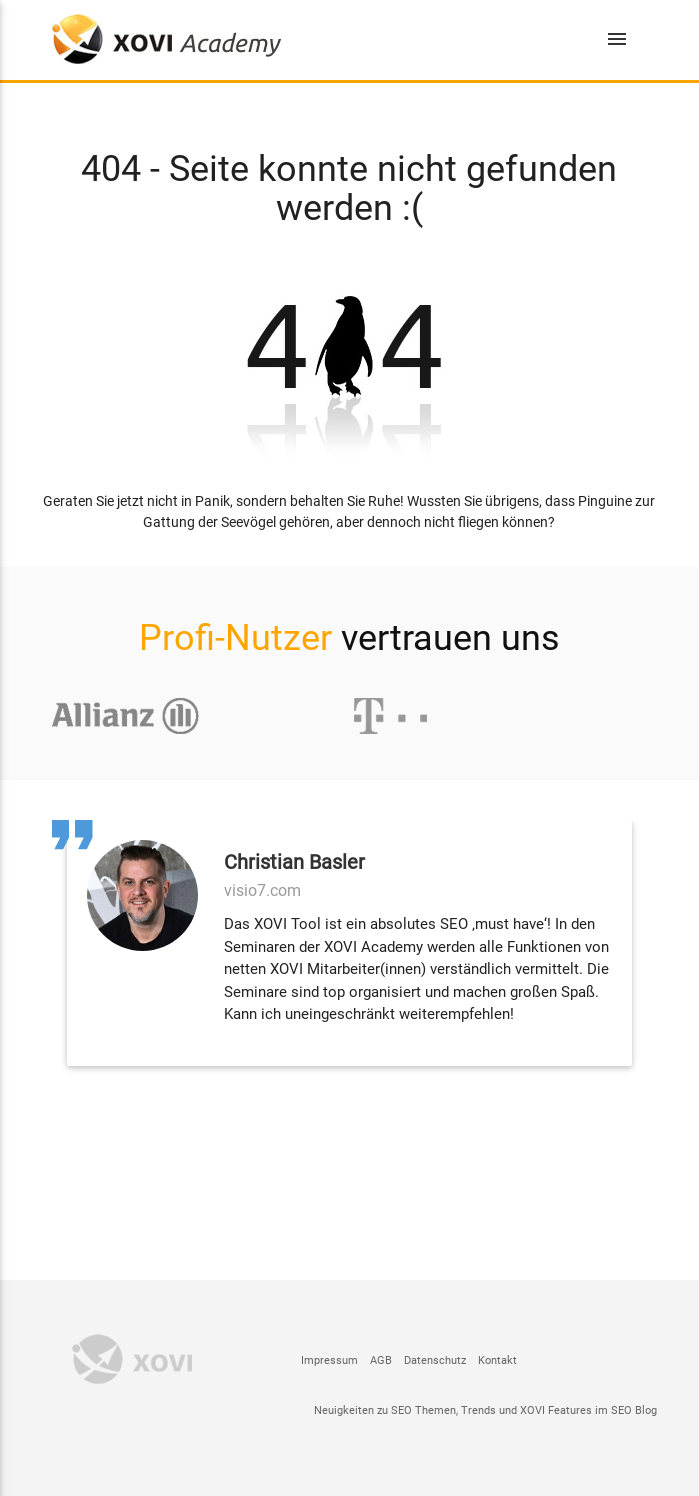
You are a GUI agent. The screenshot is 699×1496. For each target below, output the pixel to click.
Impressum (329, 1360)
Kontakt (497, 1360)
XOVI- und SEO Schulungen (167, 39)
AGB (381, 1360)
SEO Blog (634, 1410)
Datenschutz (435, 1360)
